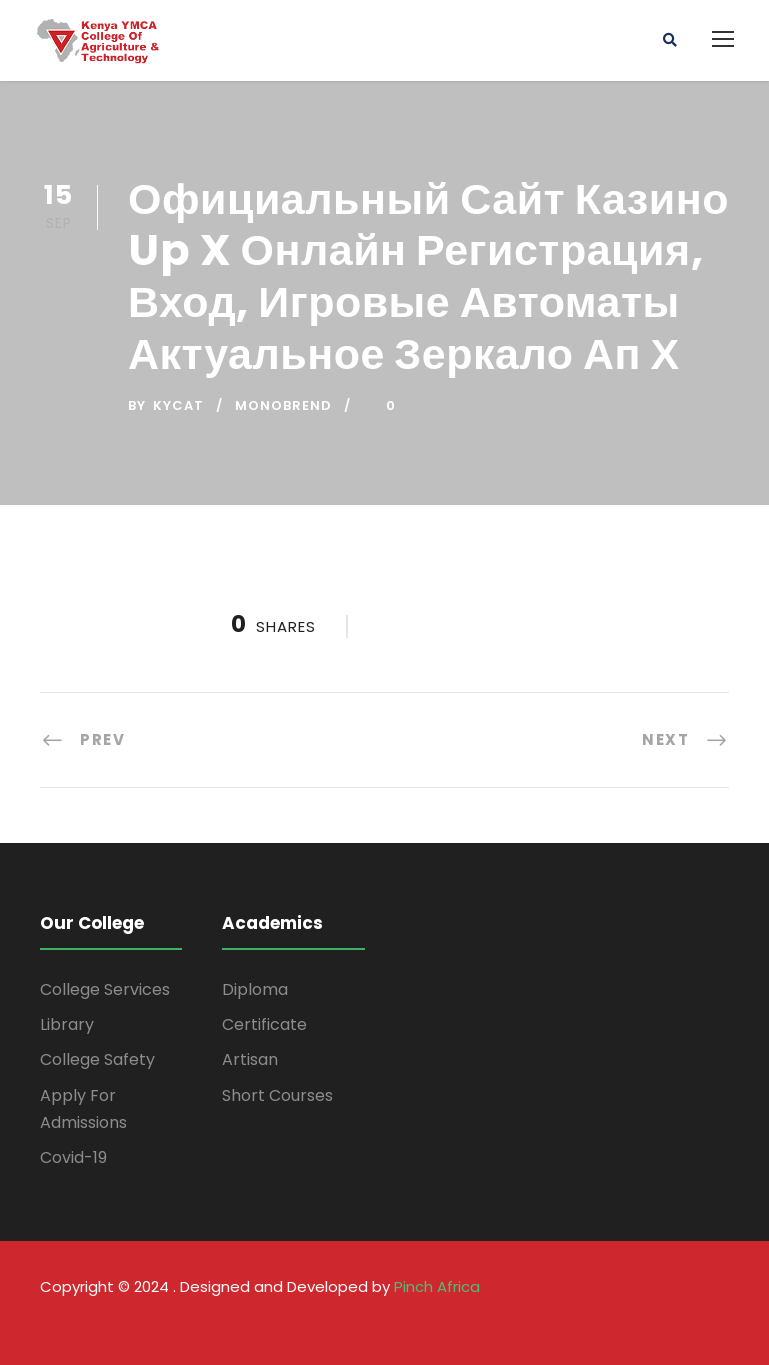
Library (67, 1024)
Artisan (250, 1059)
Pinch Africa (437, 1286)
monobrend (283, 405)
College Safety (97, 1059)
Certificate (264, 1024)
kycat (178, 405)
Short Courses (277, 1095)
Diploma (255, 989)
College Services (105, 989)
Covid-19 (73, 1157)
